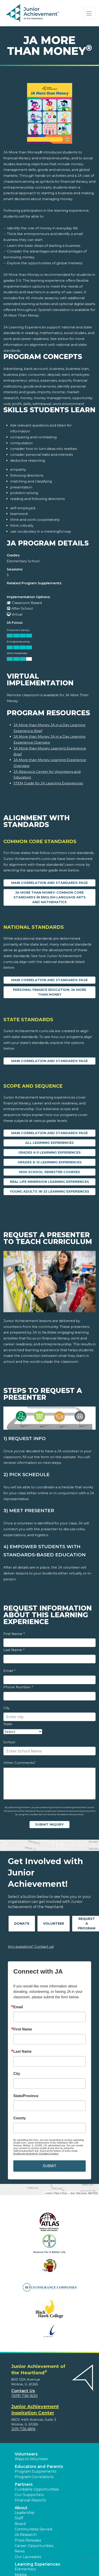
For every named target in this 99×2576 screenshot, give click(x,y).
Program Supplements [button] (35, 2471)
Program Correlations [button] (34, 2477)
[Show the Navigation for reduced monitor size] (89, 13)
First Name (14, 1634)
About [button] (21, 2508)
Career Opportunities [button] (34, 2546)
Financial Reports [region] (30, 2500)
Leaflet (48, 2193)
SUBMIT (49, 2166)
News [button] (20, 2551)
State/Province (25, 2096)
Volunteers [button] (26, 2454)
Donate (21, 1923)
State (7, 1724)
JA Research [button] (26, 2534)
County (19, 2118)
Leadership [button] (25, 2513)
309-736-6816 (23, 2429)
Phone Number (18, 1687)
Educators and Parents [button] (39, 2466)
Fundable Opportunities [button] (37, 2489)
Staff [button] (19, 2518)
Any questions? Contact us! (31, 1946)
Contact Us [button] (23, 2391)
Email (9, 1671)
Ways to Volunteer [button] (31, 2459)
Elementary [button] (25, 2569)
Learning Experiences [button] (37, 2564)
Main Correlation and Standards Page (49, 883)
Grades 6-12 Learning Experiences (50, 1162)
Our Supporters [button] (29, 2495)
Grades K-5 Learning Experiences (49, 1152)
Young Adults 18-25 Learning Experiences (49, 1191)
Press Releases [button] (28, 2540)
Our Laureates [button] (28, 2557)
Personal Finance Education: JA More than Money (49, 992)
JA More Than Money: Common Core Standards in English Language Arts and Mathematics (50, 897)
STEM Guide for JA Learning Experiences (48, 783)
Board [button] (20, 2524)
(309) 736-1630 (24, 2396)
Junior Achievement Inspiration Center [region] (35, 2410)
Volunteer (53, 1923)
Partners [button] (24, 2484)
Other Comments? (19, 1763)
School (9, 1742)
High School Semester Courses (49, 1172)
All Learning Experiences (49, 1143)
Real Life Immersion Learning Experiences (49, 1182)
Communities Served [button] (33, 2529)
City (6, 1708)
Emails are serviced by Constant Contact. (36, 2153)
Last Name (13, 1650)
